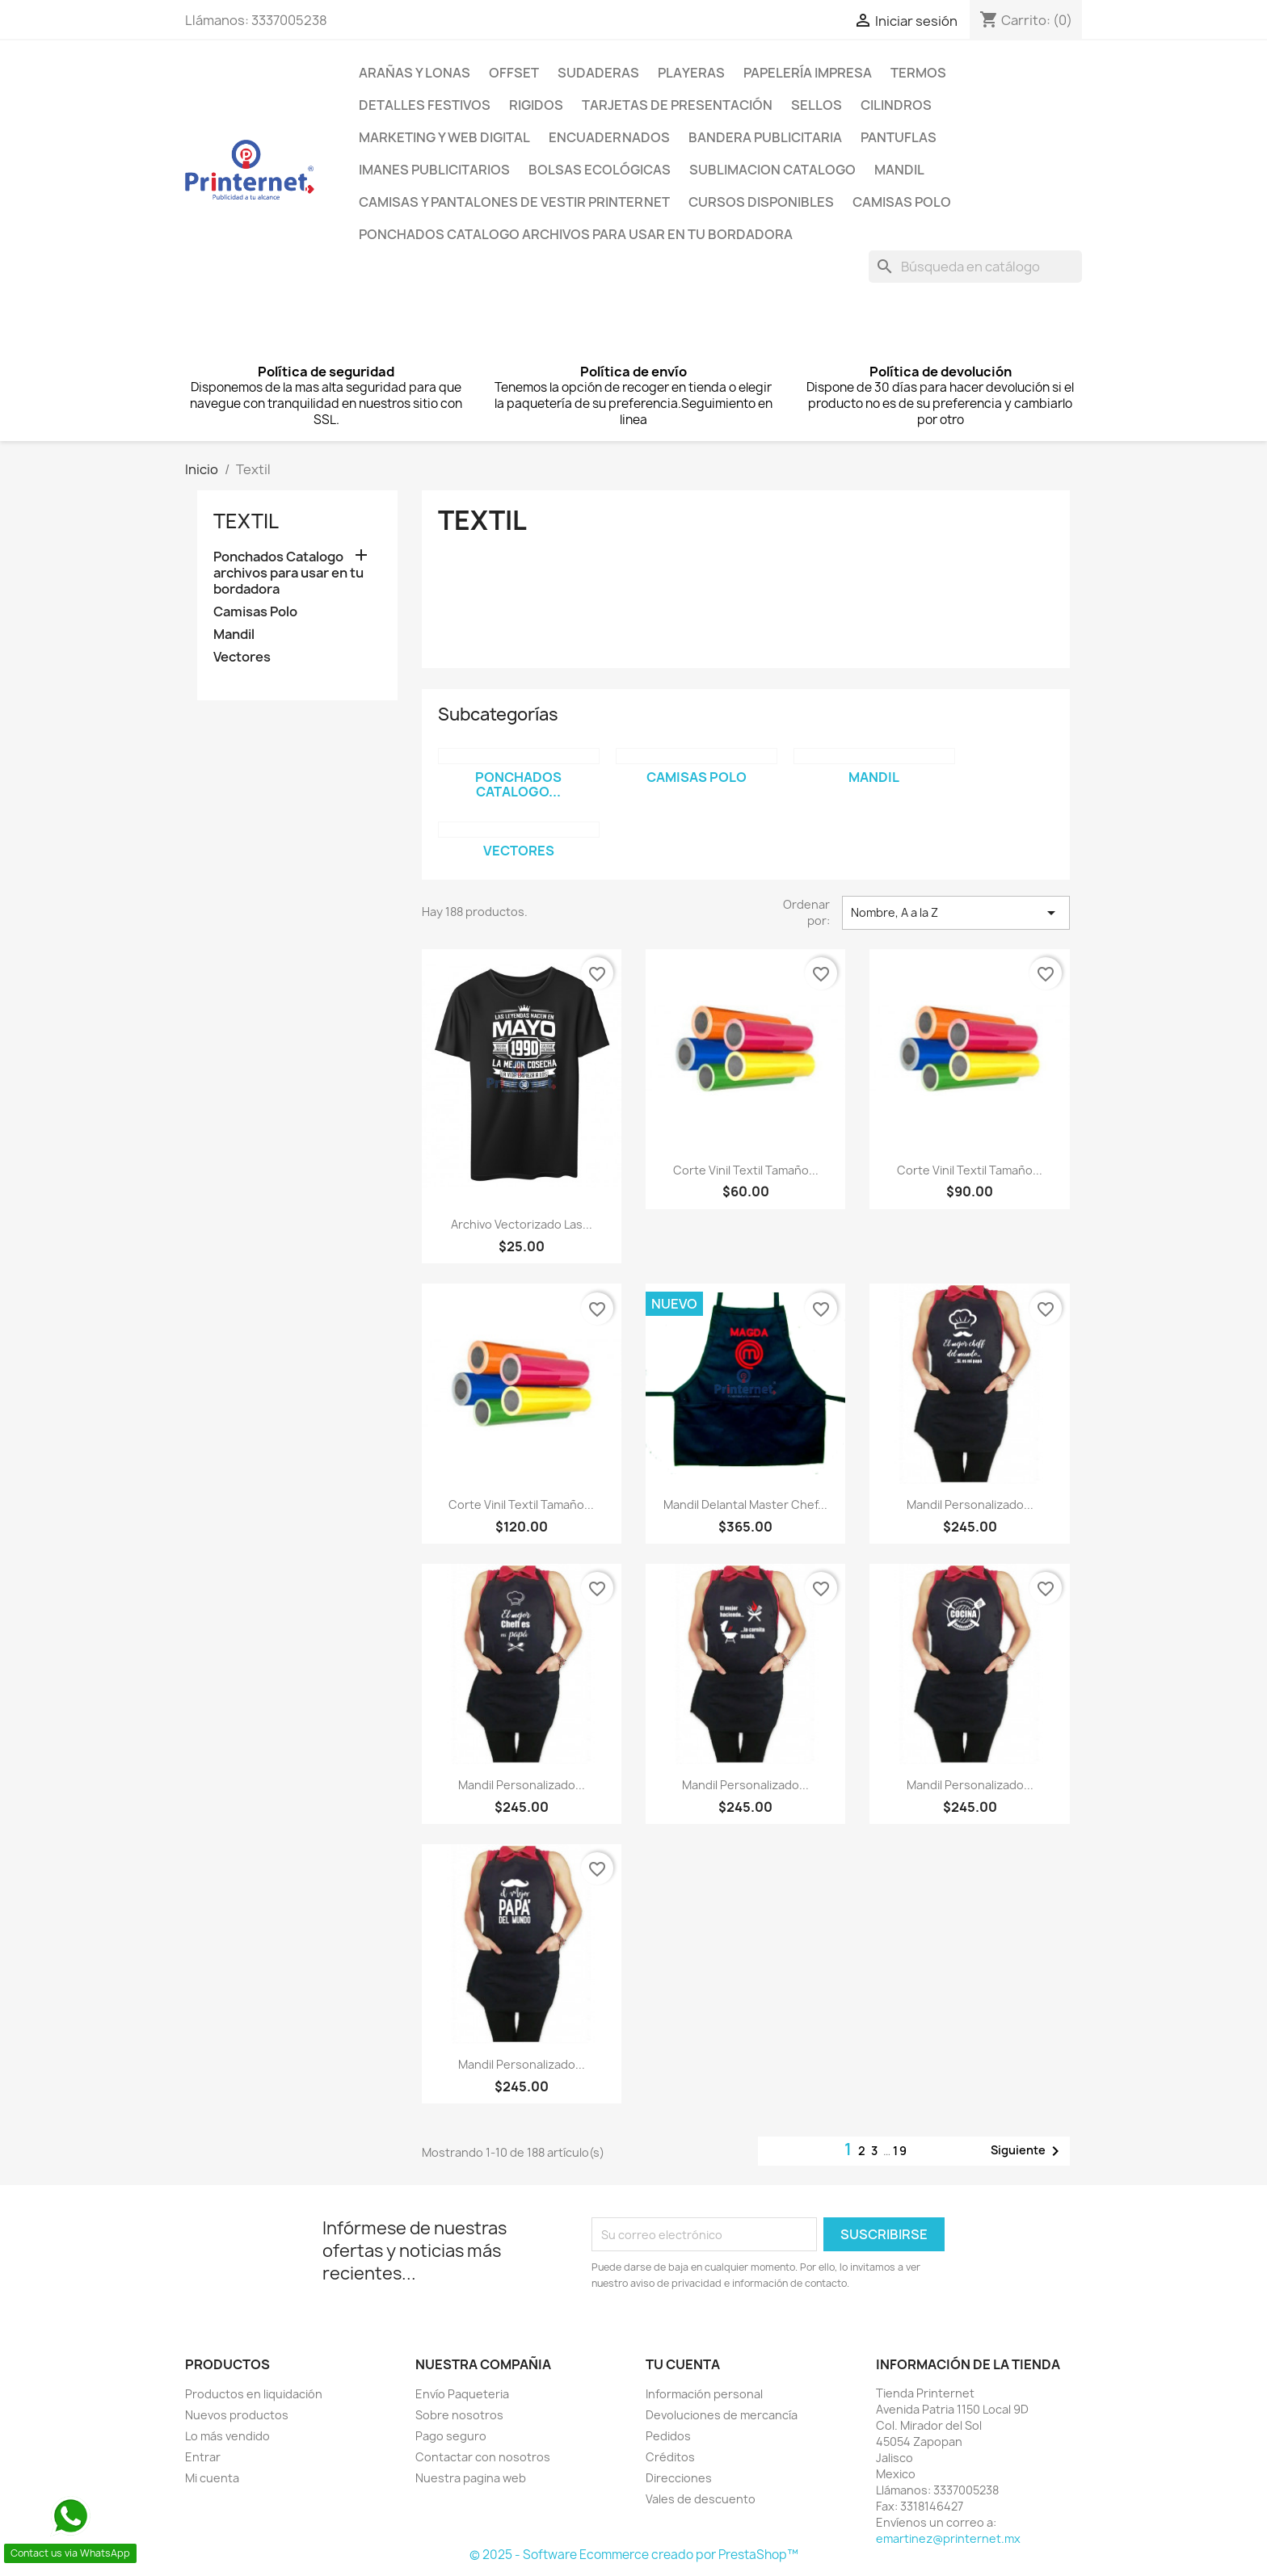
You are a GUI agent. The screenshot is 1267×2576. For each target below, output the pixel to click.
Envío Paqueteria (462, 2394)
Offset (514, 73)
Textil (246, 521)
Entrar (203, 2457)
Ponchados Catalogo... (518, 784)
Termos (918, 73)
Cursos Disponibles (761, 202)
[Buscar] (975, 266)
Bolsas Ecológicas (599, 170)
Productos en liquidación (253, 2394)
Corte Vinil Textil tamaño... (746, 1170)
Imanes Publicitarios (434, 170)
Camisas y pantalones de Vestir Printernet (514, 202)
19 (900, 2150)
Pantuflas (899, 137)
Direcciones (679, 2478)
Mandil (899, 170)
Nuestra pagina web (470, 2478)
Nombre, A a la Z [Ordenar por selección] (956, 912)
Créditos (670, 2457)
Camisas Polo (901, 202)
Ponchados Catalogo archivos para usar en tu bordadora (576, 234)
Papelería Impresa (807, 73)
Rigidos (536, 105)
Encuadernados (609, 137)
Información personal (704, 2394)
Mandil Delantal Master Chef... (745, 1504)
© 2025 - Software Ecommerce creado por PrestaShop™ (633, 2554)
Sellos (816, 105)
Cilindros (896, 105)
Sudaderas (598, 73)
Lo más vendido (227, 2436)
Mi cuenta (212, 2478)
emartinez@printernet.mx (948, 2538)
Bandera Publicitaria (765, 137)
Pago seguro (450, 2436)
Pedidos (668, 2436)
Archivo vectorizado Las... (521, 1224)
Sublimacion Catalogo (772, 170)
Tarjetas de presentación (677, 105)
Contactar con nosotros (482, 2457)
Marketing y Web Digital (444, 137)
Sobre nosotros (459, 2415)
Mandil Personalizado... (970, 1504)
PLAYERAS (691, 73)
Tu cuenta (683, 2364)
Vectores (242, 657)
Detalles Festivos (424, 105)
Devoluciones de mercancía (722, 2415)
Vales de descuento (701, 2499)
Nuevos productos (236, 2415)
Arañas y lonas (414, 73)
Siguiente (1028, 2151)
